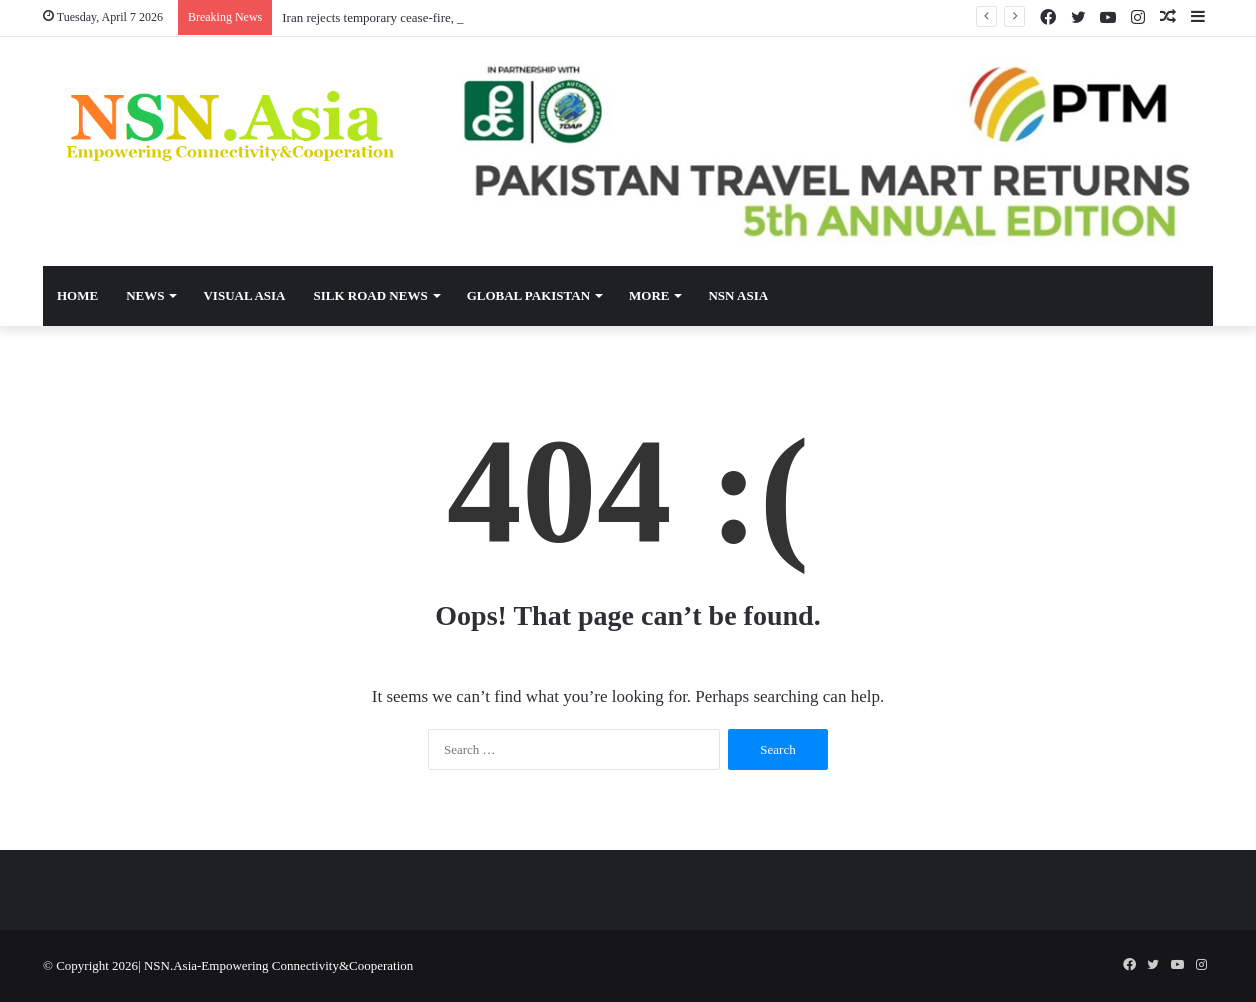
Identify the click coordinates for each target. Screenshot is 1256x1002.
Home (77, 295)
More (649, 295)
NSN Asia (738, 295)
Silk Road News (370, 295)
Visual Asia (244, 295)
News (145, 295)
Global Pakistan (528, 295)
